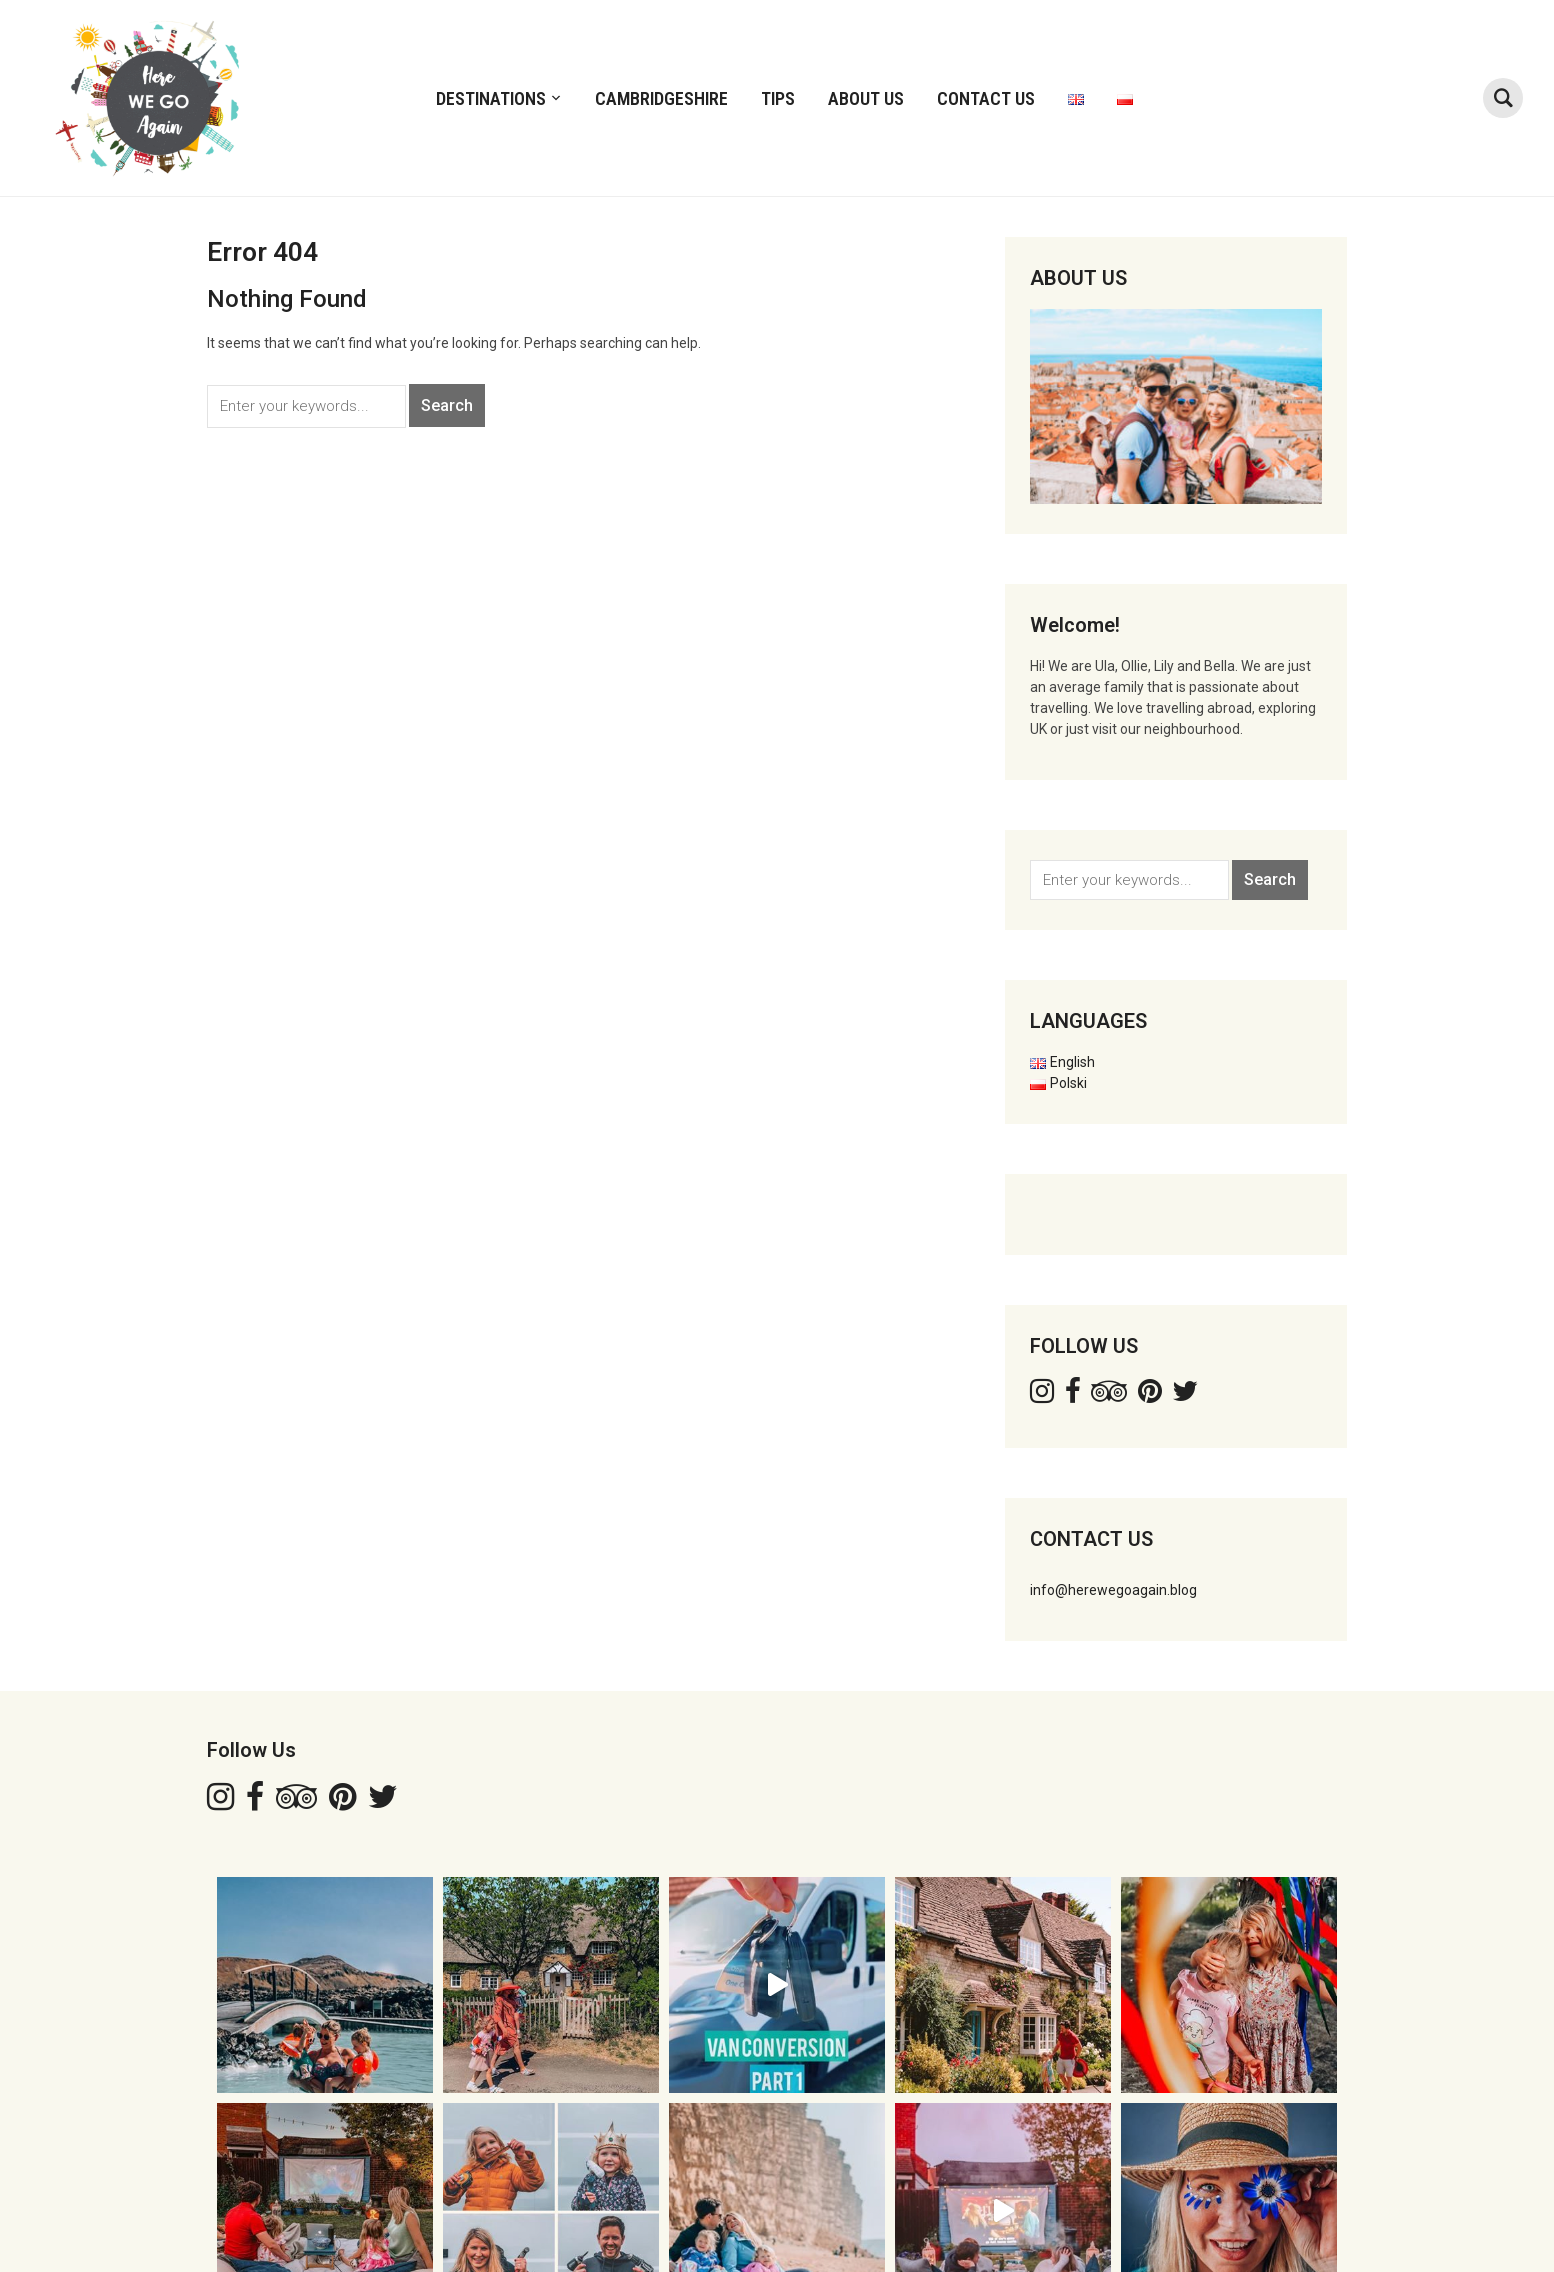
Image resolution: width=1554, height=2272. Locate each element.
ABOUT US (866, 98)
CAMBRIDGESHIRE (661, 98)
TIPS (778, 98)
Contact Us (986, 98)
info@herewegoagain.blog (1113, 1590)
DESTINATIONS (491, 98)
